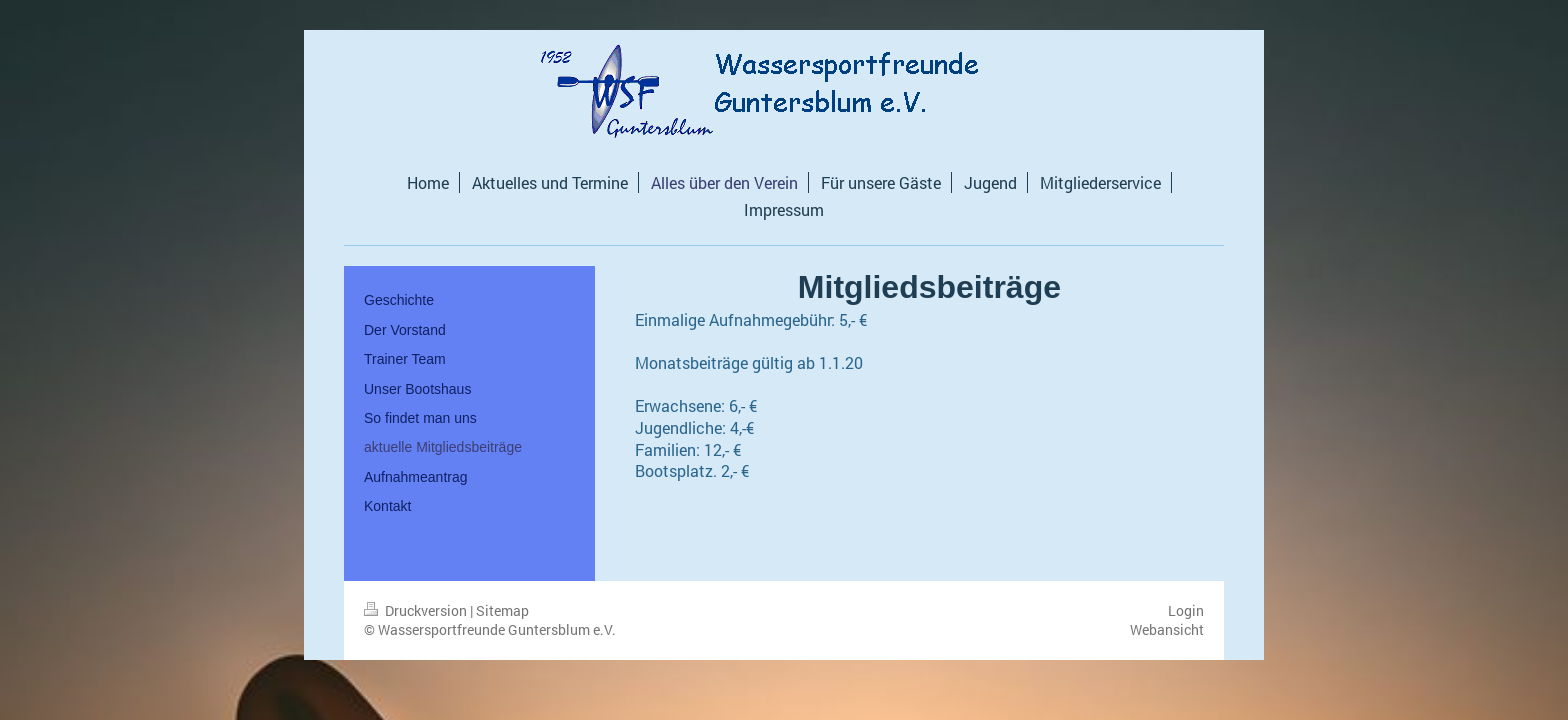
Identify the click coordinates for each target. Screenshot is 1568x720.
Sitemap (502, 610)
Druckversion (417, 610)
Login (1186, 610)
